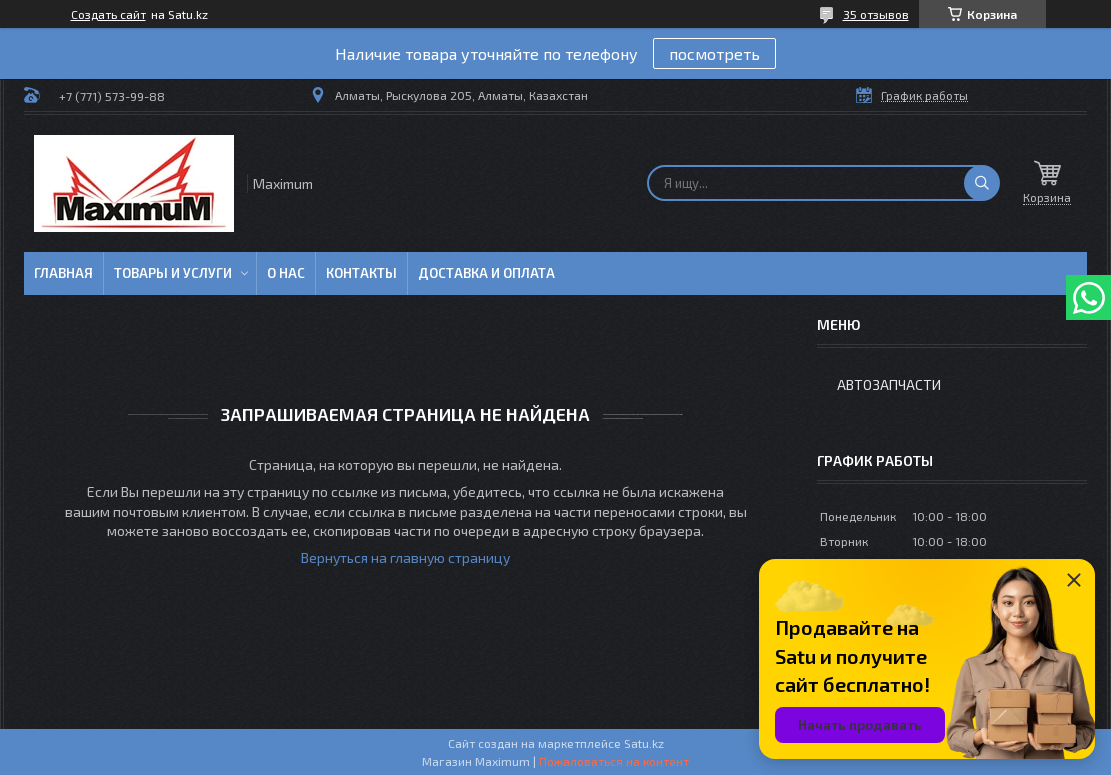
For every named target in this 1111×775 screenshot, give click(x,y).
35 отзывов (876, 14)
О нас (286, 273)
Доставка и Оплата (486, 273)
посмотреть (714, 53)
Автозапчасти (889, 384)
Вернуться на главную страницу (405, 557)
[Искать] (982, 183)
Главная (63, 273)
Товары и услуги (173, 273)
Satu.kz (644, 743)
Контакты (361, 273)
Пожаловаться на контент (614, 761)
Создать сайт (108, 14)
